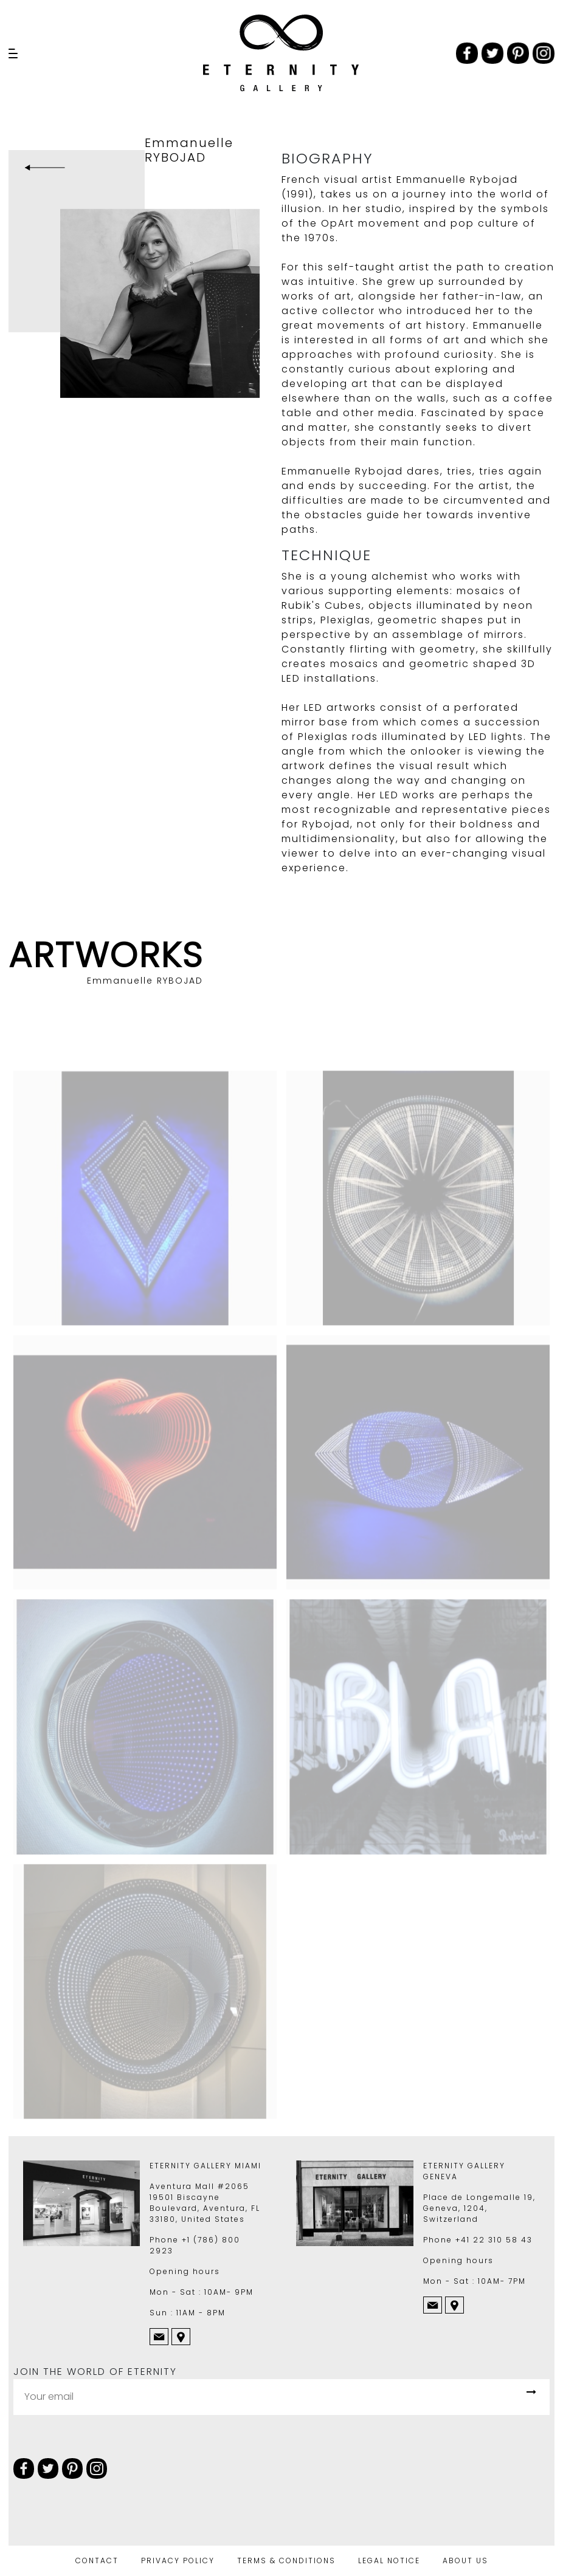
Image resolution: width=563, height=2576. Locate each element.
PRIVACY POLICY (178, 2560)
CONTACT (97, 2560)
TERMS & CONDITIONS (286, 2560)
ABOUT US (465, 2560)
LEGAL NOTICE (389, 2560)
